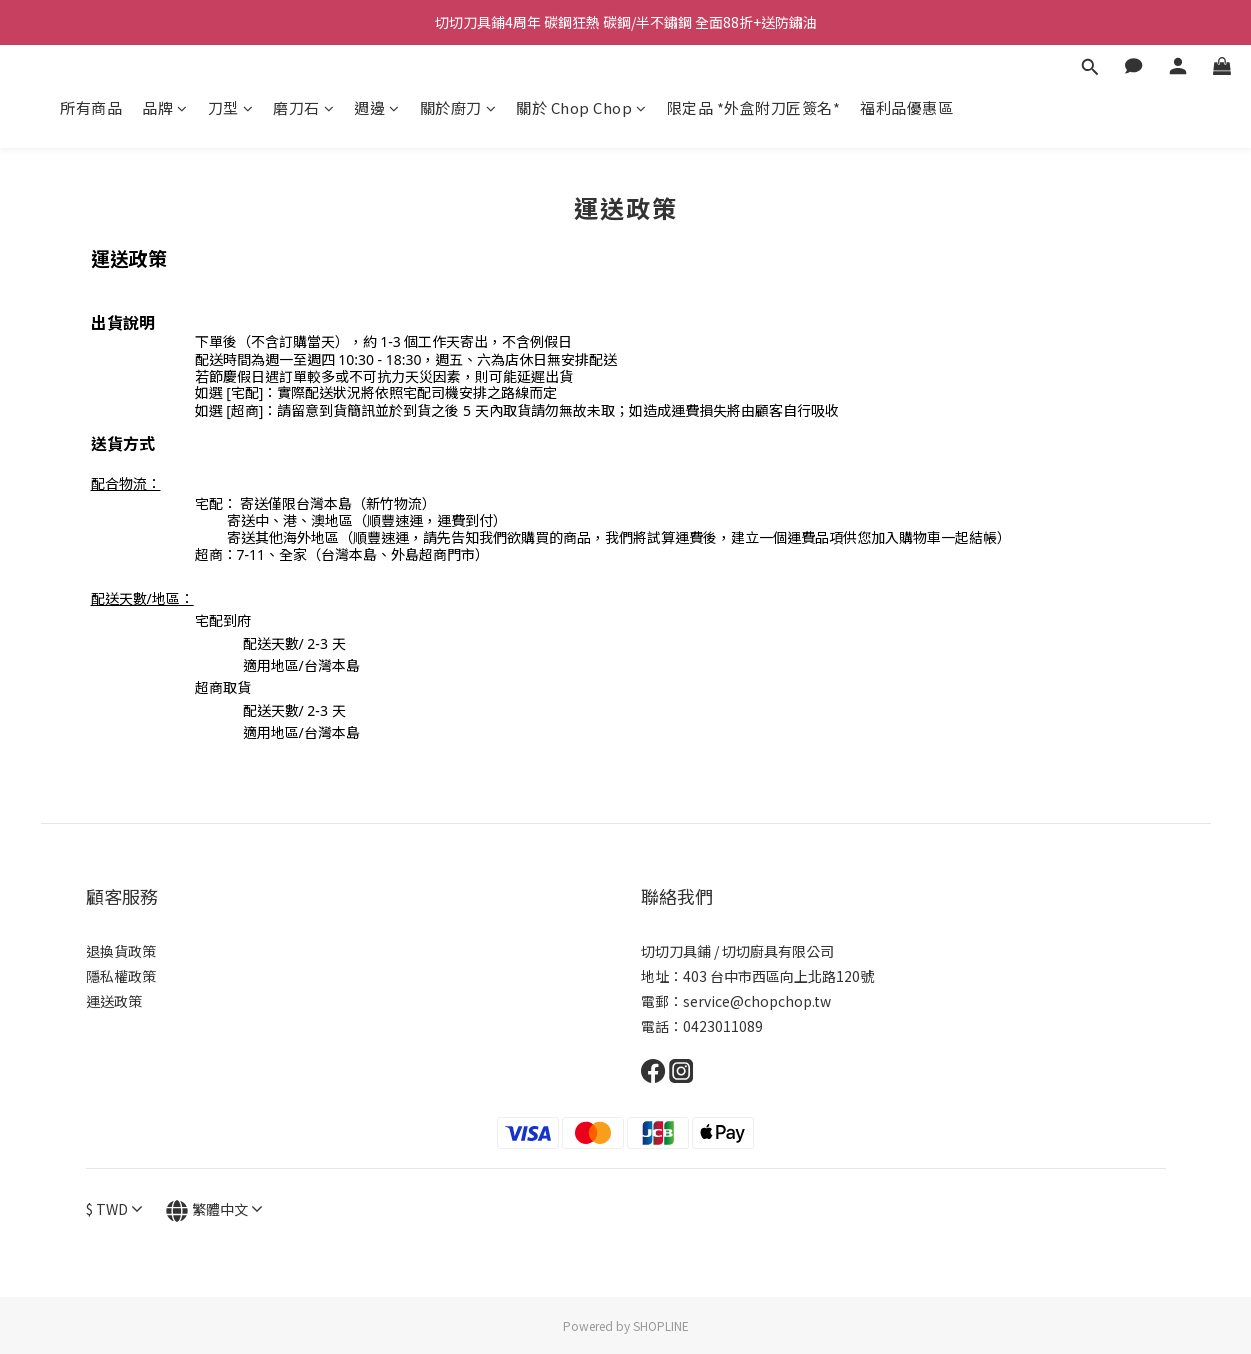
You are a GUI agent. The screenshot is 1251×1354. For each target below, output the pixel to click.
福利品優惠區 (906, 107)
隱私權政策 (121, 976)
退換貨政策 (121, 951)
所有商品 (91, 107)
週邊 (377, 107)
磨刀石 (303, 107)
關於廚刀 (458, 107)
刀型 (231, 107)
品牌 (165, 107)
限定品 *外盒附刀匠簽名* (754, 107)
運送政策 (114, 1001)
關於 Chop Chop (581, 107)
